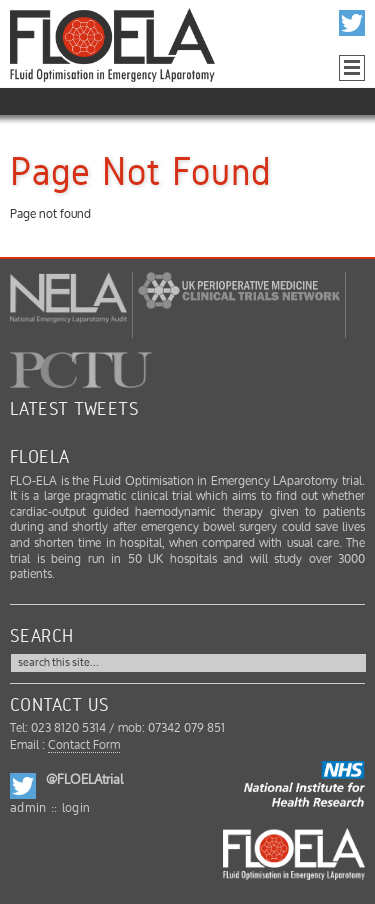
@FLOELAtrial (84, 780)
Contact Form (84, 745)
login (76, 808)
